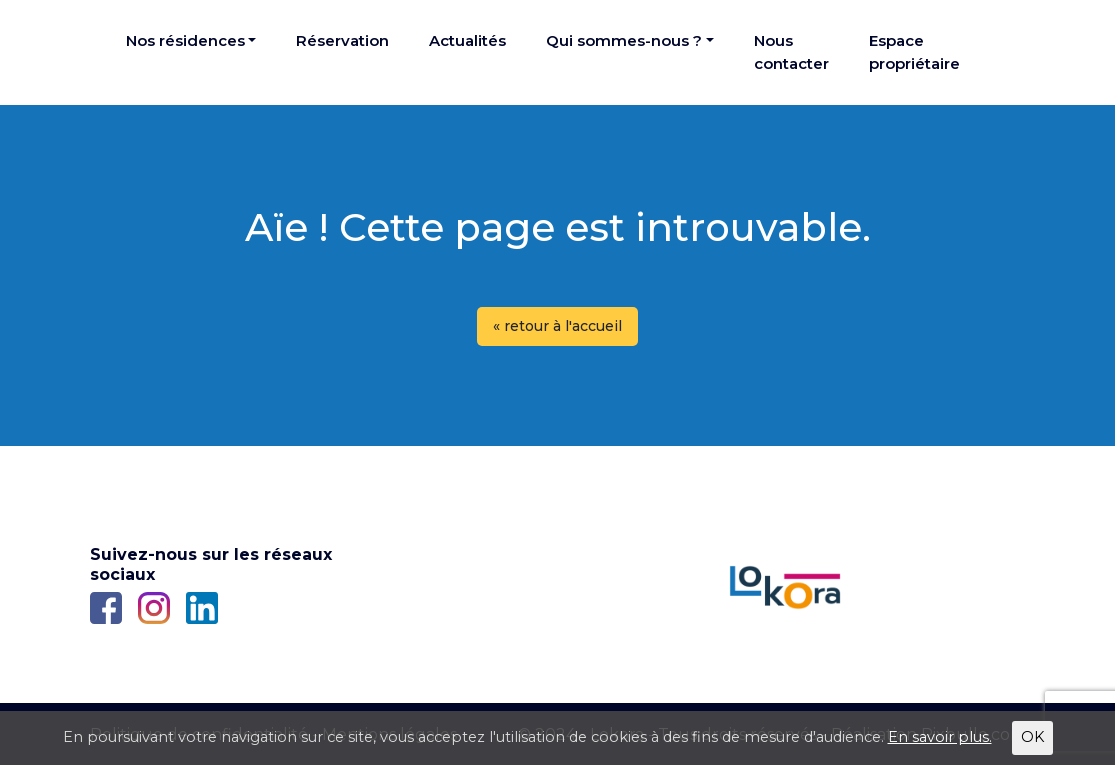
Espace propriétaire (914, 52)
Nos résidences (185, 40)
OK (1032, 737)
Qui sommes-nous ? (624, 40)
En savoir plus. (940, 737)
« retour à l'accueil (557, 326)
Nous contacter (791, 52)
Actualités (467, 40)
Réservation (342, 40)
